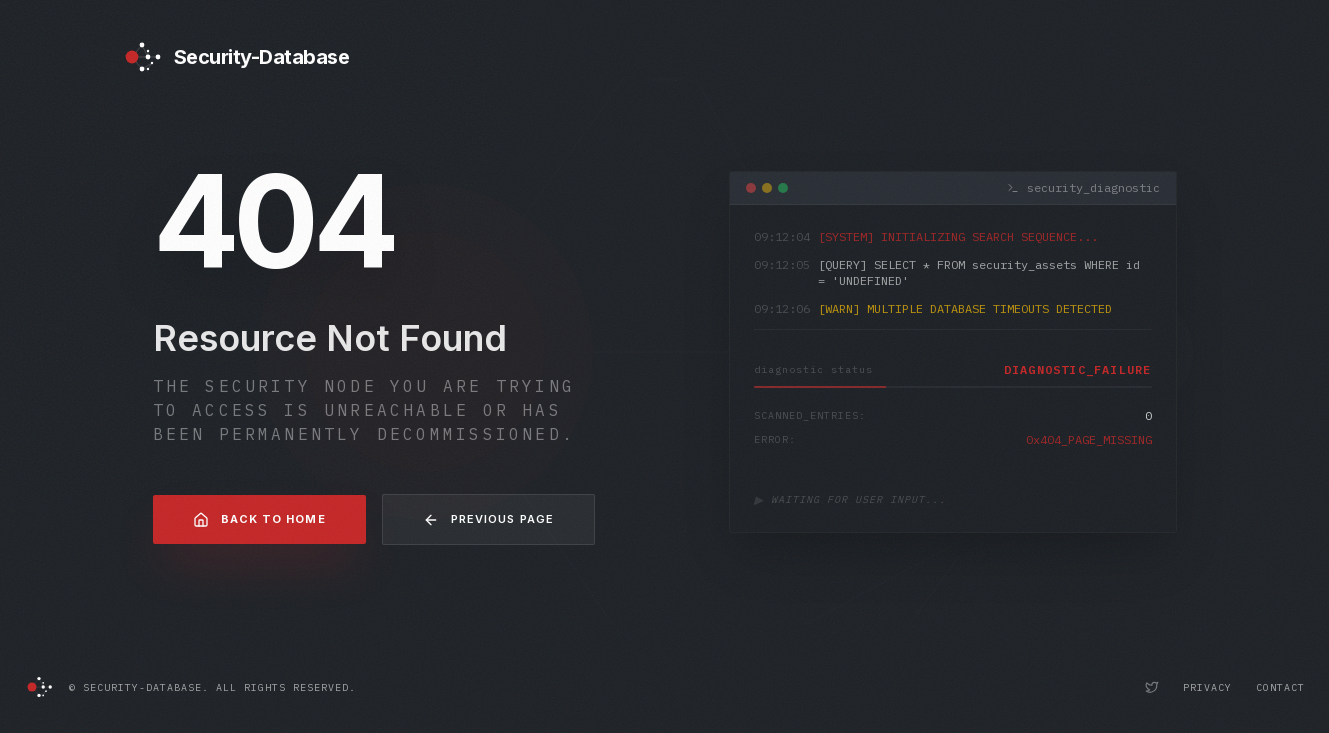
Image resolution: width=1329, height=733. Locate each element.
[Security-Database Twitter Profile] (1152, 687)
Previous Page (488, 520)
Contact (1280, 687)
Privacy (1207, 687)
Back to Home (259, 520)
